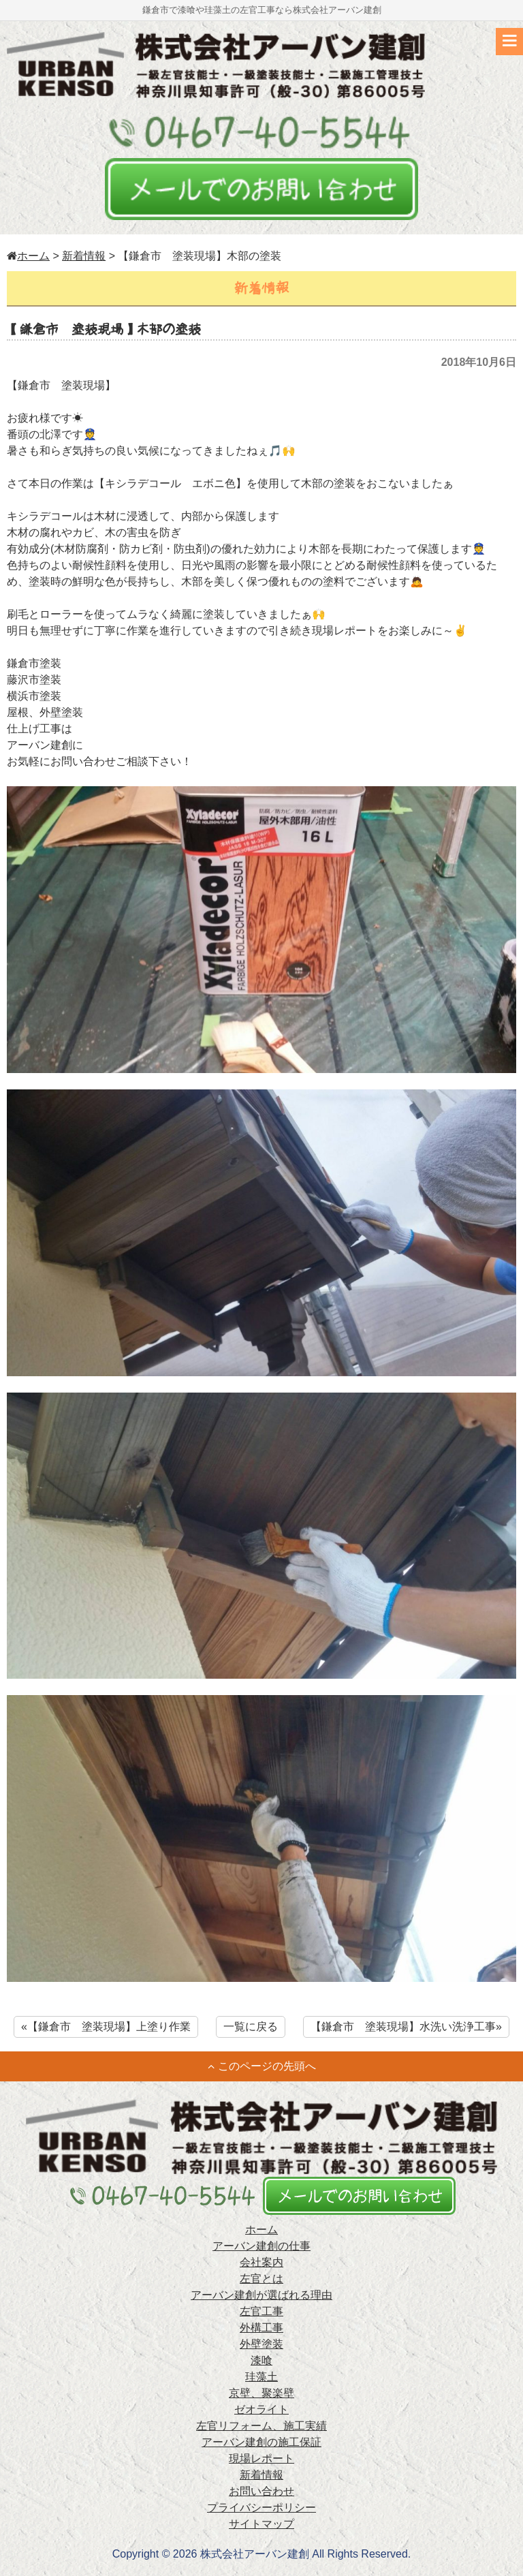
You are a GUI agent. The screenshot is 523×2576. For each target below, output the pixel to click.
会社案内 (261, 2262)
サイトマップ (261, 2524)
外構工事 (261, 2327)
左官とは (261, 2278)
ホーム (28, 256)
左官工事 (261, 2311)
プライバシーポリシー (261, 2507)
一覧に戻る (250, 2026)
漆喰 (261, 2360)
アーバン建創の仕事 (261, 2246)
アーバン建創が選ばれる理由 (261, 2295)
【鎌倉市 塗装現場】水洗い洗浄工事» (406, 2026)
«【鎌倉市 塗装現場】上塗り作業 (106, 2026)
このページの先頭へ (262, 2066)
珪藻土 (261, 2377)
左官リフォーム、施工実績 (261, 2426)
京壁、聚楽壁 (261, 2393)
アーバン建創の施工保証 (261, 2442)
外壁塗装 (261, 2344)
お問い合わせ (261, 2491)
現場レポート (261, 2458)
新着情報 (84, 256)
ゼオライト (261, 2409)
